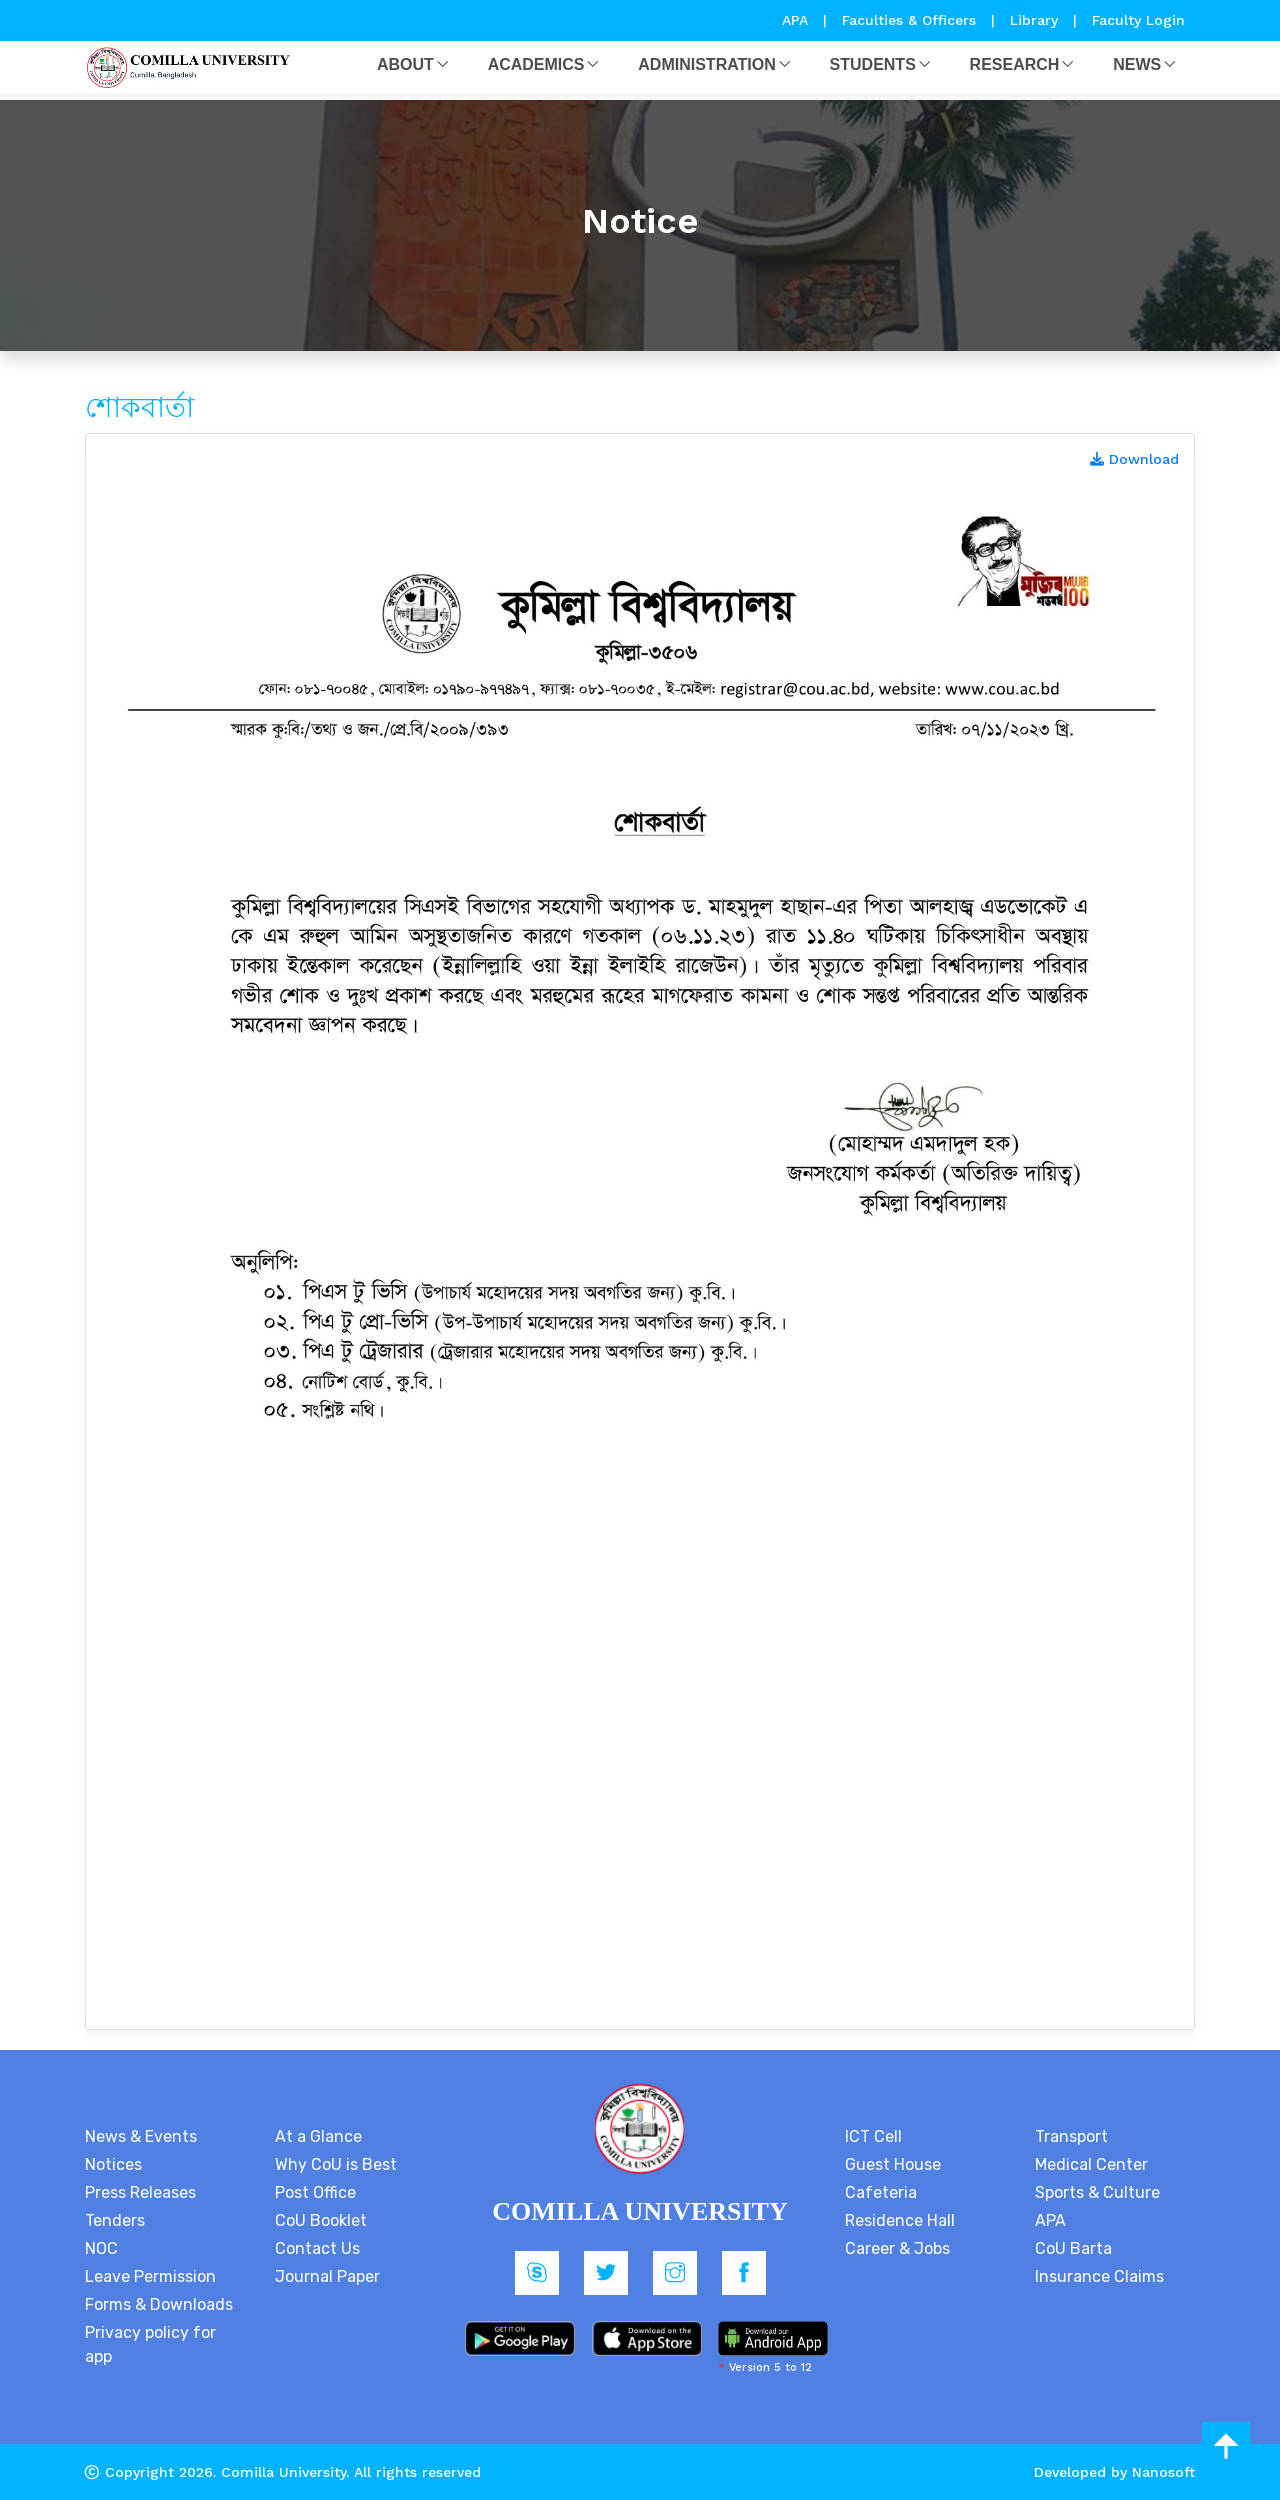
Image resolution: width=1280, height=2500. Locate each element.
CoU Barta (1073, 2248)
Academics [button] (536, 64)
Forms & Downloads (159, 2304)
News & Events (141, 2136)
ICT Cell (873, 2136)
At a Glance (318, 2136)
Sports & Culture (1097, 2192)
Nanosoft (1163, 2472)
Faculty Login (1138, 20)
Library (1036, 20)
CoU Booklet (321, 2220)
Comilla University (283, 2472)
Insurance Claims (1099, 2276)
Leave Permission (150, 2276)
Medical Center (1091, 2164)
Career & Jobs (897, 2248)
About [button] (405, 64)
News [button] (1137, 64)
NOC (101, 2248)
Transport (1071, 2136)
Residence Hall (900, 2220)
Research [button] (1015, 64)
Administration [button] (706, 64)
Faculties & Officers (909, 20)
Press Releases (140, 2192)
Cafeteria (881, 2192)
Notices (113, 2164)
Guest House (893, 2164)
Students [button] (873, 64)
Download (1134, 459)
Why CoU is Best (336, 2164)
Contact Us (317, 2248)
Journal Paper (327, 2276)
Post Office (315, 2192)
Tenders (115, 2220)
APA (797, 20)
